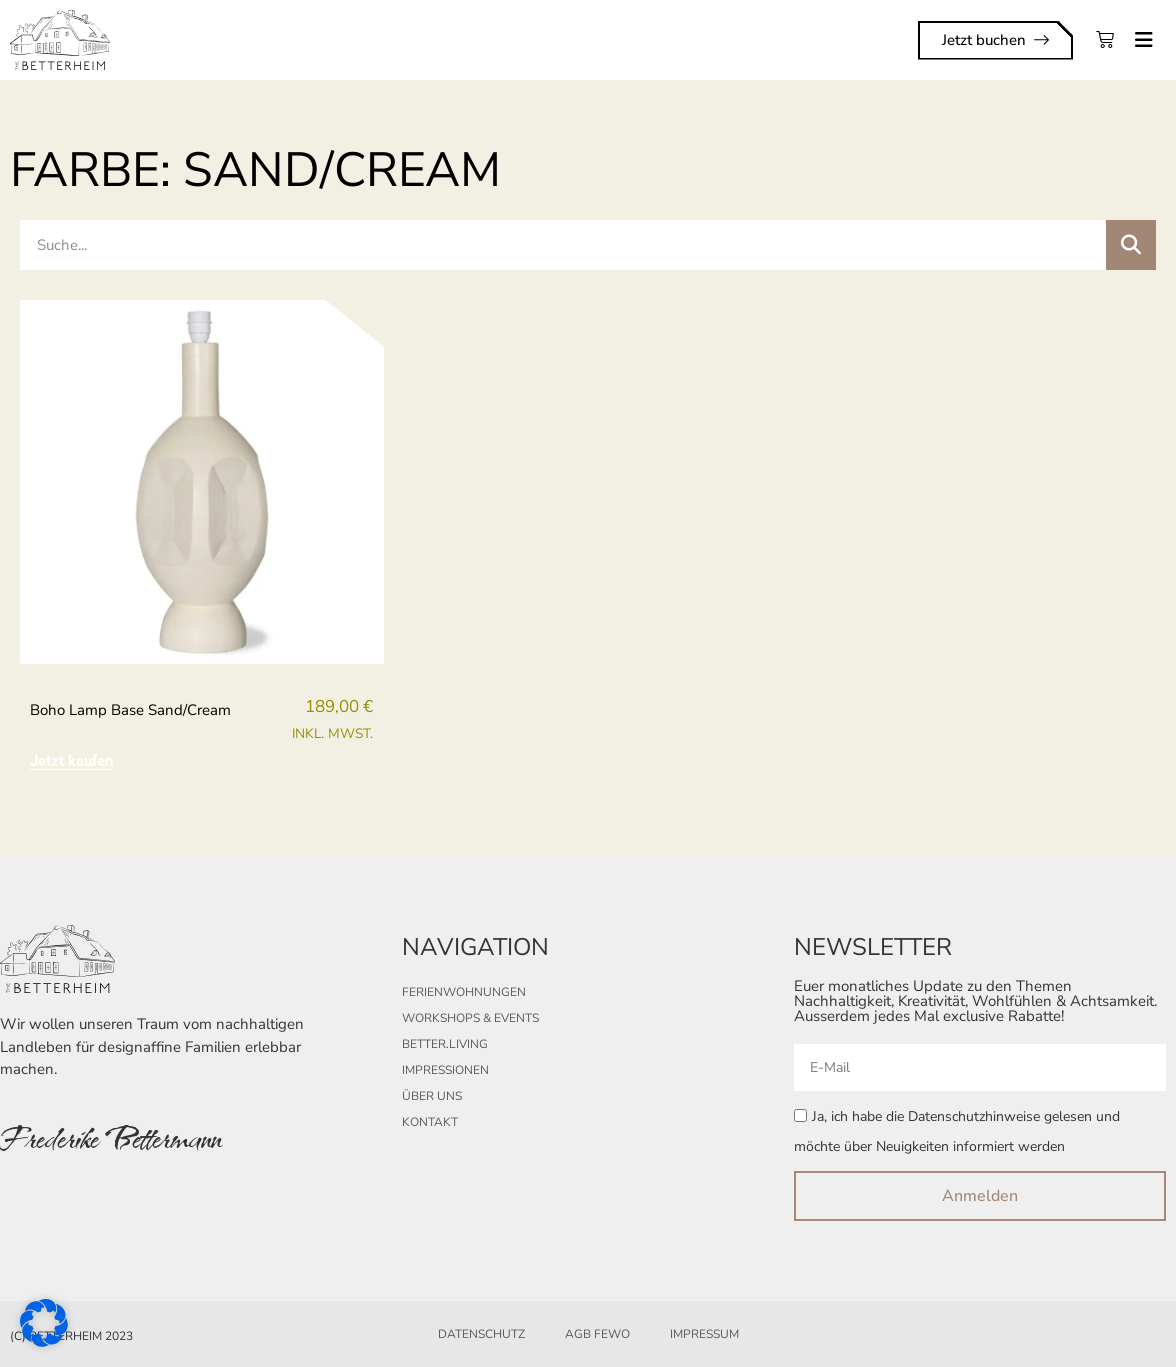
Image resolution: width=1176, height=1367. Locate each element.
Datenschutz (481, 1334)
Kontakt (430, 1122)
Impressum (704, 1334)
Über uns (432, 1096)
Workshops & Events (470, 1018)
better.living (445, 1044)
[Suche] (1131, 245)
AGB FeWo (597, 1334)
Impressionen (445, 1070)
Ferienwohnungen (464, 992)
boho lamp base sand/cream (130, 710)
